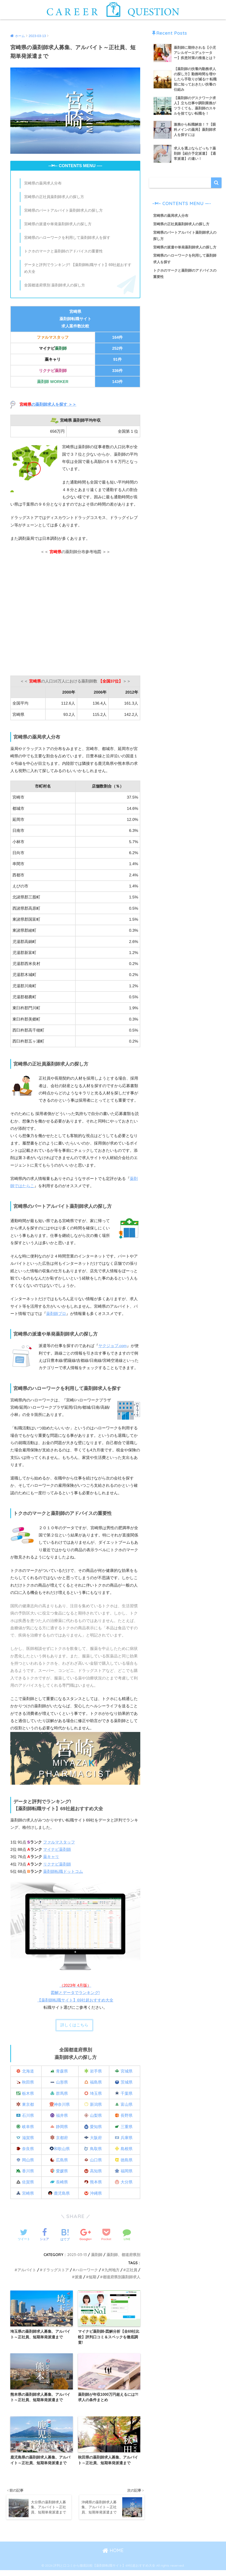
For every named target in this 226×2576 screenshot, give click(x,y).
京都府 (62, 2140)
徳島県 (127, 2162)
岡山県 (28, 2162)
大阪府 (96, 2140)
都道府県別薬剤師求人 (121, 2279)
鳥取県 (96, 2151)
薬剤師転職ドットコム (63, 1873)
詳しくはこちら (74, 2027)
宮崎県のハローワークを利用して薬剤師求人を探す (67, 239)
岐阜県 (28, 2129)
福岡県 (127, 2173)
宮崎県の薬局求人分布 (43, 183)
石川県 (28, 2118)
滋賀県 (28, 2140)
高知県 (96, 2173)
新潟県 (96, 2107)
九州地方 (111, 2272)
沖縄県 (96, 2196)
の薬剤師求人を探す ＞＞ (47, 406)
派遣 (78, 2279)
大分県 (127, 2184)
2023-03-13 (77, 2257)
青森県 (62, 2074)
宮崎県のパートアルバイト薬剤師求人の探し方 (63, 211)
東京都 (28, 2107)
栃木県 (28, 2096)
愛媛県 (62, 2173)
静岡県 (62, 2129)
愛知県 (96, 2129)
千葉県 (127, 2096)
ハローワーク (86, 2272)
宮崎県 (28, 2196)
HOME (113, 2556)
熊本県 (96, 2184)
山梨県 (96, 2118)
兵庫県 (127, 2140)
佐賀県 (28, 2184)
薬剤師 (96, 2257)
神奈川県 (62, 2107)
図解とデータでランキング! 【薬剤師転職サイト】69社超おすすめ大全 (75, 1995)
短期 (92, 2279)
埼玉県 (96, 2096)
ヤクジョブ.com (112, 1348)
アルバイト (26, 2272)
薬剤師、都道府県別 (123, 2257)
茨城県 (127, 2085)
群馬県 (62, 2096)
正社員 (131, 2272)
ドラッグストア (56, 2272)
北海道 (28, 2074)
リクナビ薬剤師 (57, 1866)
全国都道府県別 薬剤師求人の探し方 (54, 287)
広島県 (62, 2162)
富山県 (127, 2107)
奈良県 (28, 2151)
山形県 (62, 2085)
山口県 (96, 2162)
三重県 (127, 2129)
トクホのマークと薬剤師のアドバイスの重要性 (63, 252)
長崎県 (62, 2184)
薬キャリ (51, 1859)
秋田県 (28, 2085)
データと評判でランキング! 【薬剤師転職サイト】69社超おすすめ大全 (78, 269)
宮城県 (127, 2074)
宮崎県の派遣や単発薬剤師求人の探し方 (58, 225)
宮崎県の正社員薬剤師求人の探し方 (54, 197)
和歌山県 (62, 2151)
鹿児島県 (62, 2196)
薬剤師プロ (56, 1316)
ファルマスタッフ (59, 1844)
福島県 (96, 2085)
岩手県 (96, 2074)
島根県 (127, 2151)
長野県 (127, 2118)
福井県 (62, 2118)
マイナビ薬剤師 (57, 1851)
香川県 (28, 2173)
